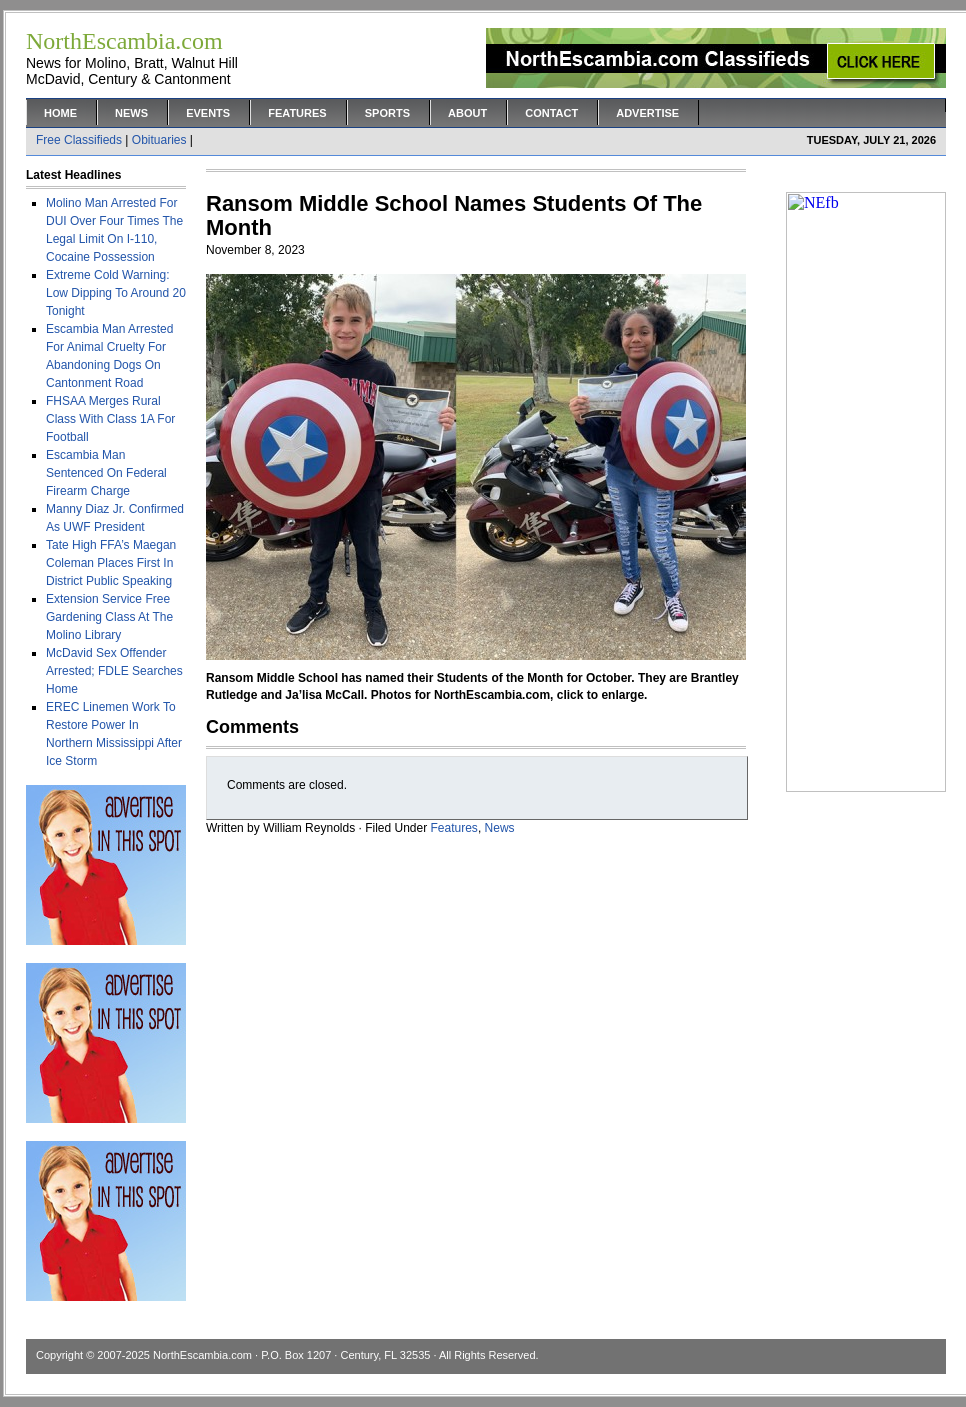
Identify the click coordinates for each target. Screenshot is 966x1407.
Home (60, 113)
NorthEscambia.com (202, 1355)
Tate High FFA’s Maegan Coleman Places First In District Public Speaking (111, 563)
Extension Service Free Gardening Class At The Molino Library (109, 617)
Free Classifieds (79, 140)
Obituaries (159, 140)
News (131, 113)
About (467, 113)
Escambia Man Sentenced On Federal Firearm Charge (106, 473)
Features (297, 113)
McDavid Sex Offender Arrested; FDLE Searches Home (114, 671)
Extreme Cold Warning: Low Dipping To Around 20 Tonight (116, 293)
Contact (551, 113)
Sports (387, 113)
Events (208, 113)
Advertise (647, 113)
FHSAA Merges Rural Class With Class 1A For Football (110, 419)
